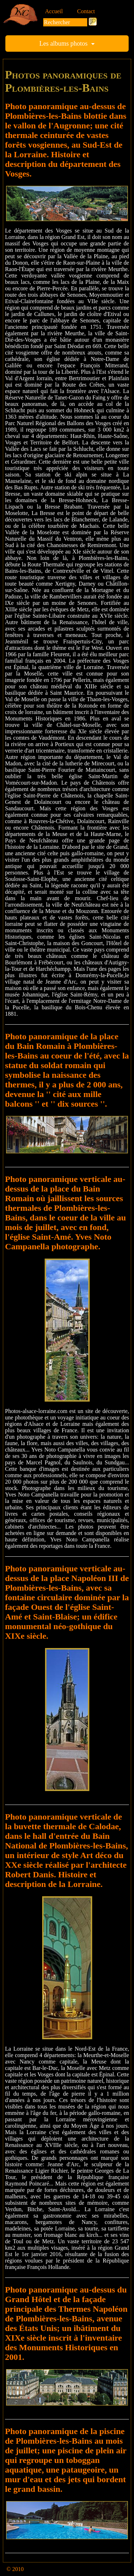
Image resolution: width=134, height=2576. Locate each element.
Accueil (54, 11)
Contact (86, 11)
